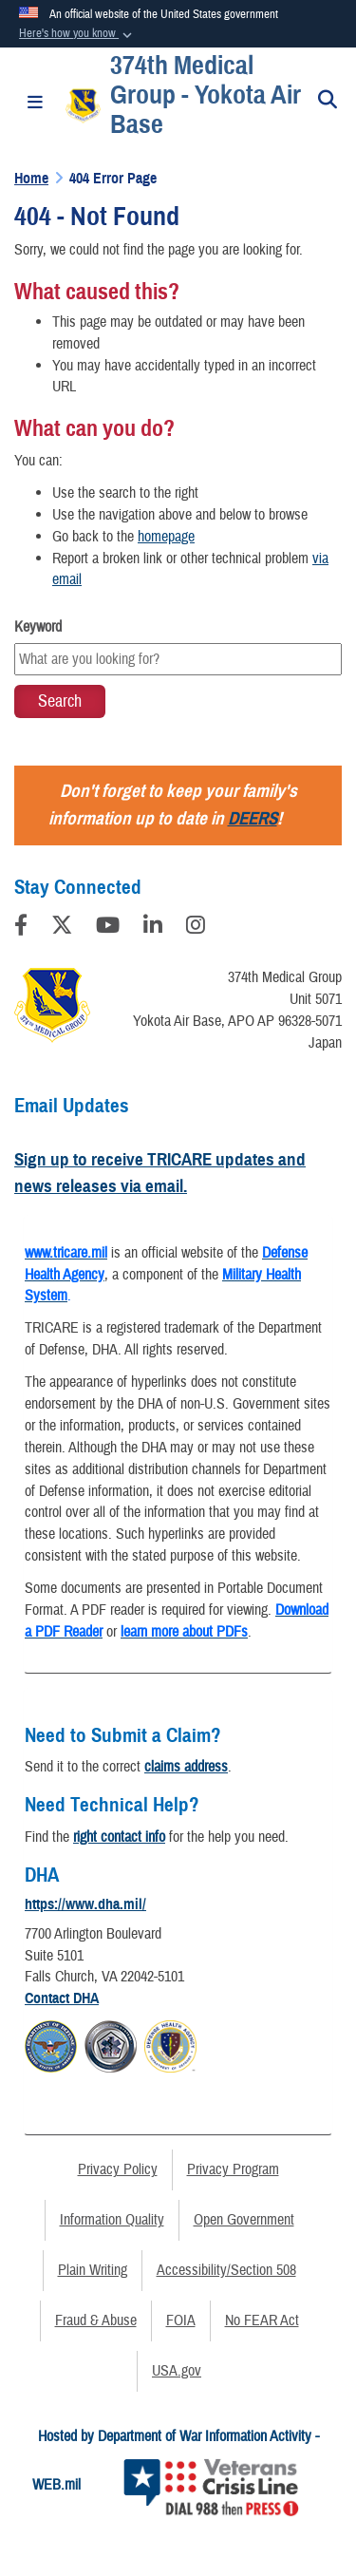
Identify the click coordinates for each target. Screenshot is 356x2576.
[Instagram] (195, 928)
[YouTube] (108, 928)
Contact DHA (62, 1998)
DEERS (252, 818)
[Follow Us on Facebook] (21, 928)
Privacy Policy (118, 2169)
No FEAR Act (262, 2320)
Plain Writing (92, 2270)
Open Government (244, 2219)
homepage (166, 536)
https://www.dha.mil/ (85, 1904)
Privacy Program (233, 2169)
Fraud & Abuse (96, 2320)
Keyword (38, 626)
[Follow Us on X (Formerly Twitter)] (61, 928)
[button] (77, 34)
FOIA (181, 2320)
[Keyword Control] (178, 659)
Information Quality (112, 2219)
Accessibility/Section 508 (226, 2270)
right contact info (119, 1837)
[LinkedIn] (152, 928)
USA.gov (176, 2370)
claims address (186, 1766)
